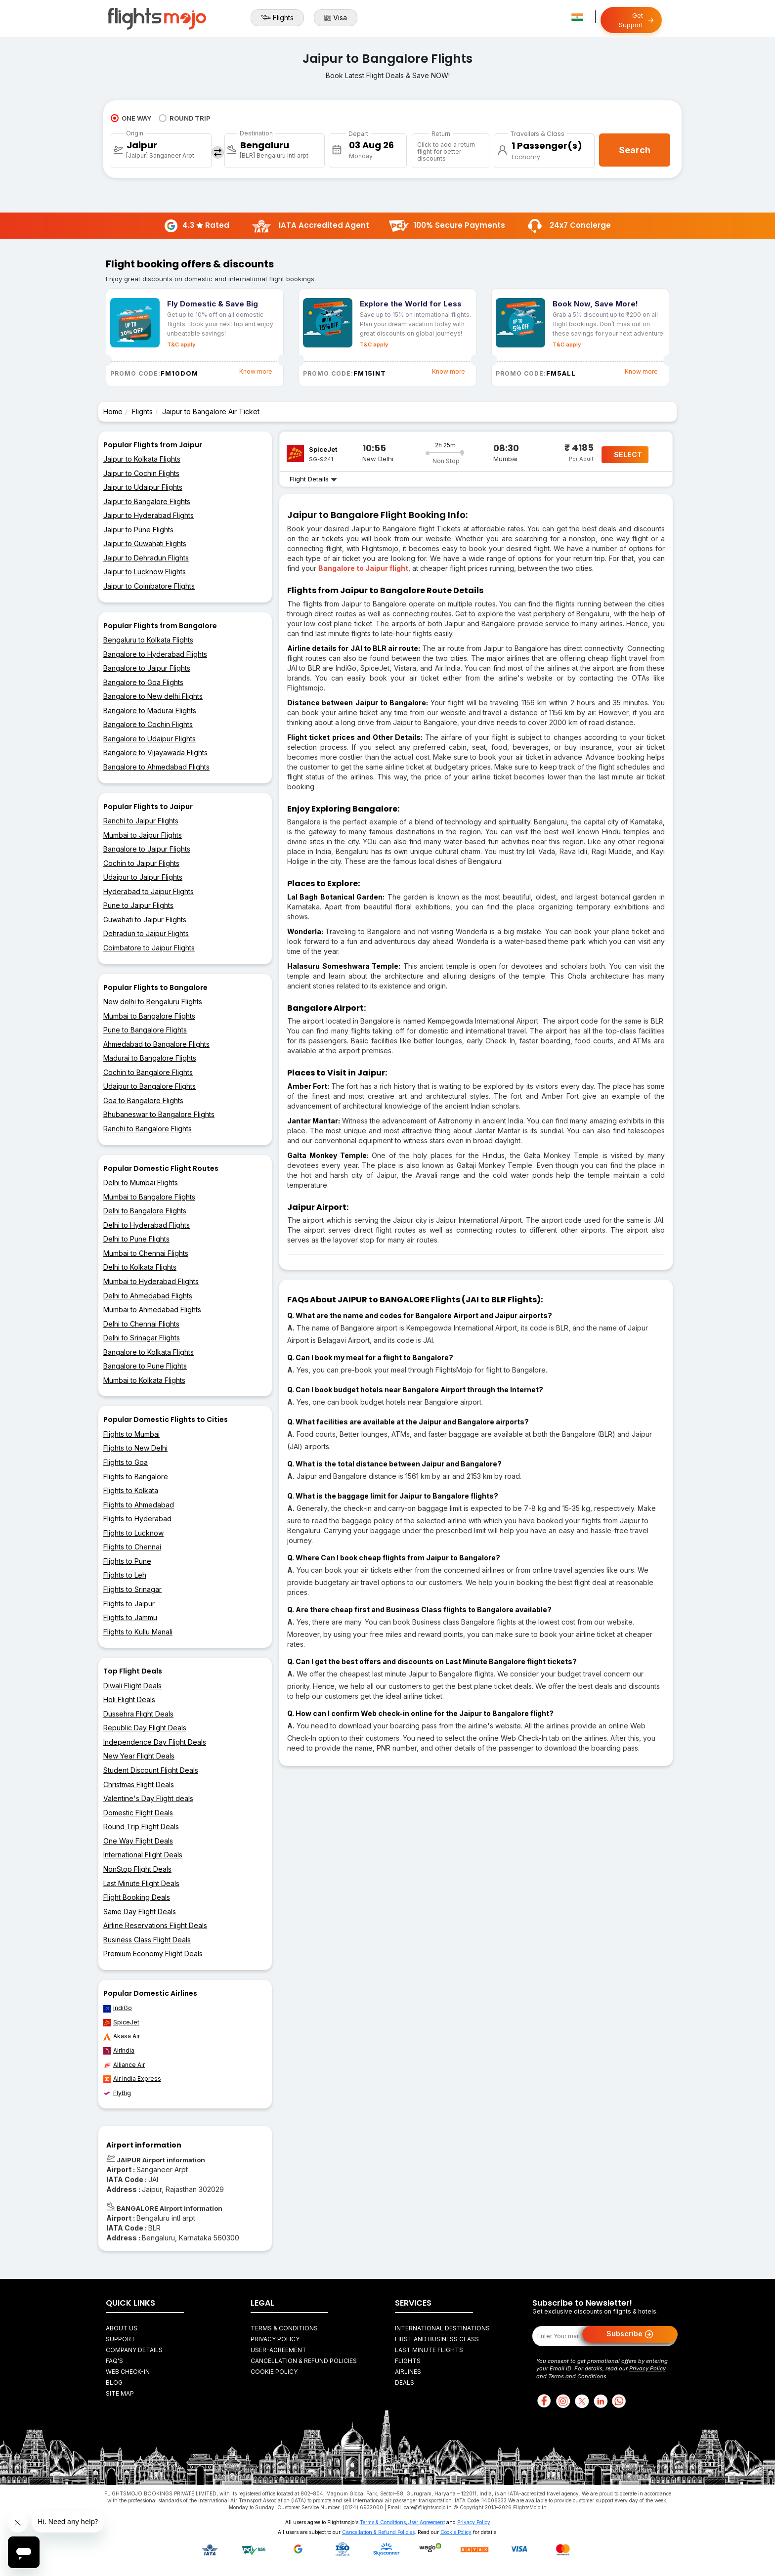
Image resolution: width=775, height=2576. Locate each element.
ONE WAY (131, 118)
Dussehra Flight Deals (138, 1714)
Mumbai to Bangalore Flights (149, 1016)
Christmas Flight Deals (138, 1784)
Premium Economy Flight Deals (153, 1953)
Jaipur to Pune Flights (138, 529)
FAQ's (114, 2360)
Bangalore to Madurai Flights (149, 710)
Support (120, 2339)
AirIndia (118, 2051)
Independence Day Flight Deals (154, 1742)
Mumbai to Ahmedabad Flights (152, 1309)
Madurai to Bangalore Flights (149, 1058)
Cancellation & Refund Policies (304, 2360)
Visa (335, 18)
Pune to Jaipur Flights (138, 905)
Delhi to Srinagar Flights (141, 1337)
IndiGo (117, 2008)
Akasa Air (121, 2036)
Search (634, 150)
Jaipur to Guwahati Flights (144, 543)
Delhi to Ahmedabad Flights (147, 1295)
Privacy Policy (275, 2339)
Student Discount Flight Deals (150, 1770)
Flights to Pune (127, 1561)
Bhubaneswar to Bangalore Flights (159, 1114)
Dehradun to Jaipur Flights (146, 933)
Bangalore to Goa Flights (143, 682)
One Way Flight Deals (138, 1841)
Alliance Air (124, 2065)
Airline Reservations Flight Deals (155, 1925)
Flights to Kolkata (130, 1490)
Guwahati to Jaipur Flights (144, 919)
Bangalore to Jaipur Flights (146, 668)
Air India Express (132, 2079)
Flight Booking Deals (136, 1897)
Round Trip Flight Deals (141, 1826)
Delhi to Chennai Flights (141, 1324)
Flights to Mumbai (131, 1434)
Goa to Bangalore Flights (143, 1100)
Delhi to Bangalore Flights (144, 1210)
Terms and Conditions (577, 2376)
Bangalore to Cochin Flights (148, 724)
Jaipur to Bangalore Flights (146, 501)
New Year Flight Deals (138, 1756)
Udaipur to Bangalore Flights (149, 1086)
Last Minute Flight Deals (141, 1883)
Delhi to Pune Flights (136, 1239)
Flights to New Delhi (135, 1448)
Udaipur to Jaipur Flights (142, 877)
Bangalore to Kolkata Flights (148, 1352)
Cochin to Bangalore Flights (148, 1072)
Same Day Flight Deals (139, 1911)
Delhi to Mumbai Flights (140, 1182)
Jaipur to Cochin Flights (141, 473)
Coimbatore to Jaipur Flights (149, 948)
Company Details (134, 2350)
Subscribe (629, 2334)
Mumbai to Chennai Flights (145, 1253)
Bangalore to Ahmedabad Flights (156, 767)
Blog (114, 2382)
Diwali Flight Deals (132, 1685)
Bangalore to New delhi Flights (153, 696)
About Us (121, 2328)
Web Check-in (128, 2371)
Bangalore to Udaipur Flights (149, 738)
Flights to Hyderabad (137, 1518)
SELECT (628, 454)
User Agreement (426, 2522)
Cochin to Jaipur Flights (141, 863)
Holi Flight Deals (129, 1699)
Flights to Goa (125, 1462)
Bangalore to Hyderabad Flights (155, 654)
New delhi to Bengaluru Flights (152, 1001)
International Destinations (442, 2328)
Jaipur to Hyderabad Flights (148, 515)
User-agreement (278, 2350)
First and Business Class (437, 2339)
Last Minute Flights (429, 2350)
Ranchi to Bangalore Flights (147, 1128)
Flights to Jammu (130, 1617)
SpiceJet (121, 2022)
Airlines (408, 2371)
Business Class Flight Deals (147, 1939)
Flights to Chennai (132, 1547)
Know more (255, 371)
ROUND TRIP (185, 118)
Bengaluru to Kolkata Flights (148, 640)
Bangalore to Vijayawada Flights (155, 752)
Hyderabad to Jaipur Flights (148, 891)
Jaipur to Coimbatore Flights (149, 586)
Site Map (120, 2393)
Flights (277, 18)
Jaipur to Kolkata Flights (141, 459)
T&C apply (181, 344)
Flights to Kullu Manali (137, 1632)
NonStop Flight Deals (137, 1869)
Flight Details (313, 479)
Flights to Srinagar (132, 1589)
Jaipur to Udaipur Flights (142, 487)
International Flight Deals (142, 1854)
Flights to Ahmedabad (138, 1505)
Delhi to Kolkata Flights (139, 1267)
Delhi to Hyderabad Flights (146, 1225)
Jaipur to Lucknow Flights (144, 571)
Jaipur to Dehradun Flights (146, 558)
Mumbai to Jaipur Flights (142, 835)
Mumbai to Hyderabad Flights (151, 1281)
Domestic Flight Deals (138, 1812)
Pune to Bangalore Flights (145, 1030)
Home (113, 411)
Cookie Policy (274, 2371)
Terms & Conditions (284, 2328)
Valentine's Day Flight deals (148, 1798)
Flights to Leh (124, 1575)
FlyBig (117, 2093)
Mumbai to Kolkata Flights (144, 1380)
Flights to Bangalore (135, 1476)
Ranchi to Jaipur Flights (140, 820)
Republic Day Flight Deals (144, 1727)
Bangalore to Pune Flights (145, 1366)
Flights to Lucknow (133, 1533)
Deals (404, 2382)
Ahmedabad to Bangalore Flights (156, 1044)
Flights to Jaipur (129, 1603)
